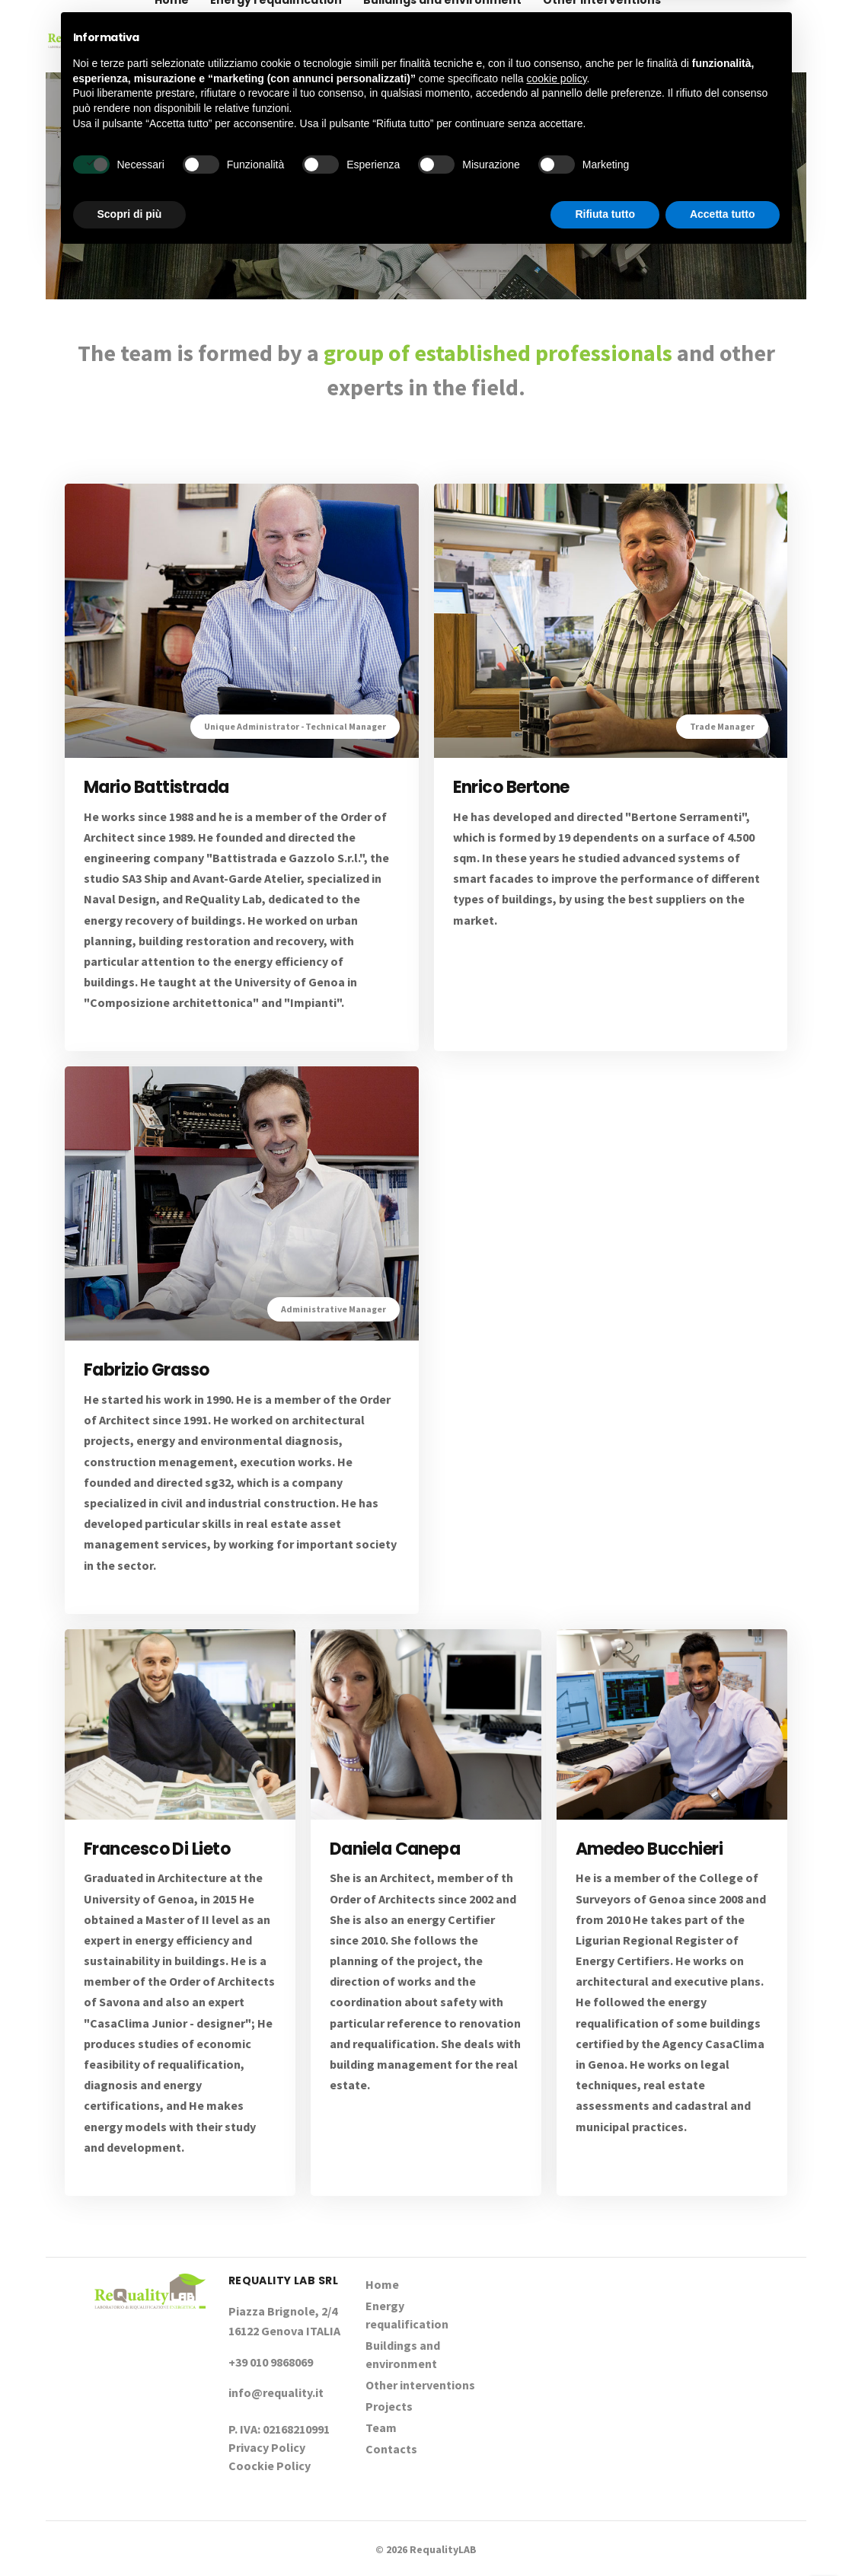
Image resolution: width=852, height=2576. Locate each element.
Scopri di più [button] (129, 2534)
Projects (179, 72)
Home (382, 2284)
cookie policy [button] (556, 2398)
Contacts (307, 72)
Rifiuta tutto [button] (605, 2534)
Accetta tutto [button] (722, 2534)
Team (242, 72)
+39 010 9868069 (751, 36)
